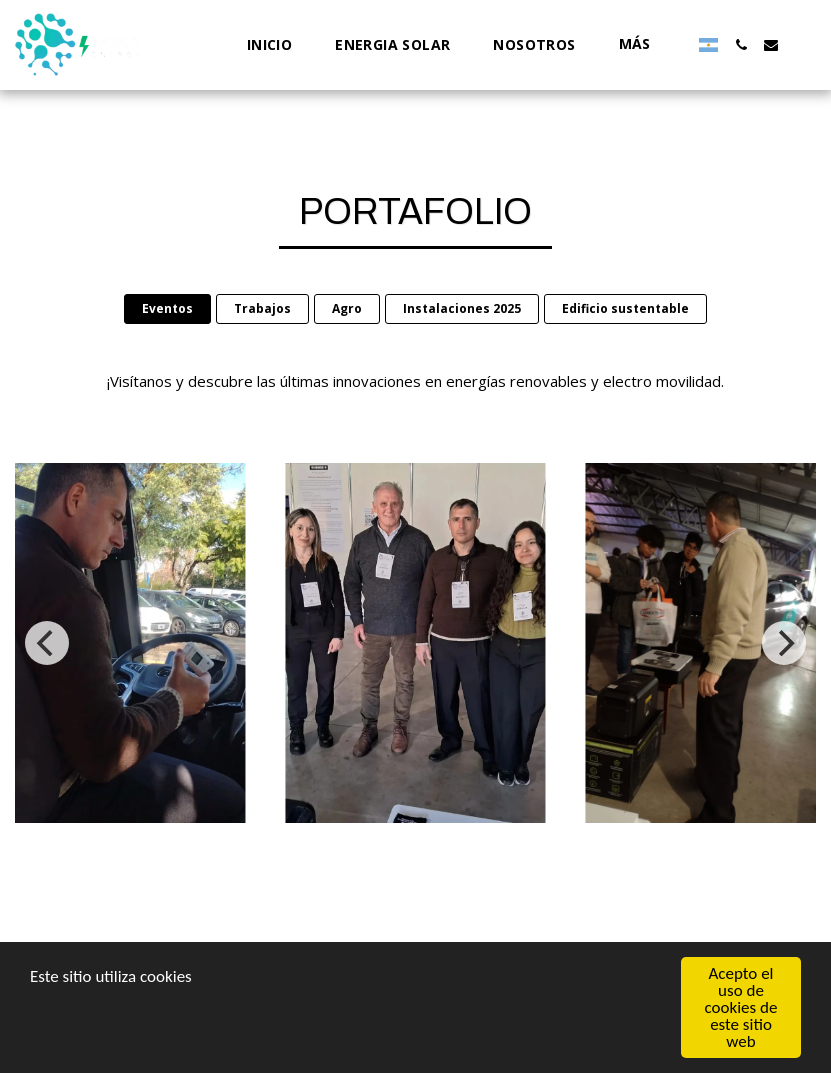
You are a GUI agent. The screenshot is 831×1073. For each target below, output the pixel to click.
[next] (784, 643)
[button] (741, 45)
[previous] (47, 643)
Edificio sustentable (625, 308)
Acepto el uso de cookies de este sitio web (741, 1007)
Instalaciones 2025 (462, 308)
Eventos (167, 308)
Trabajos (262, 308)
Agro (347, 308)
